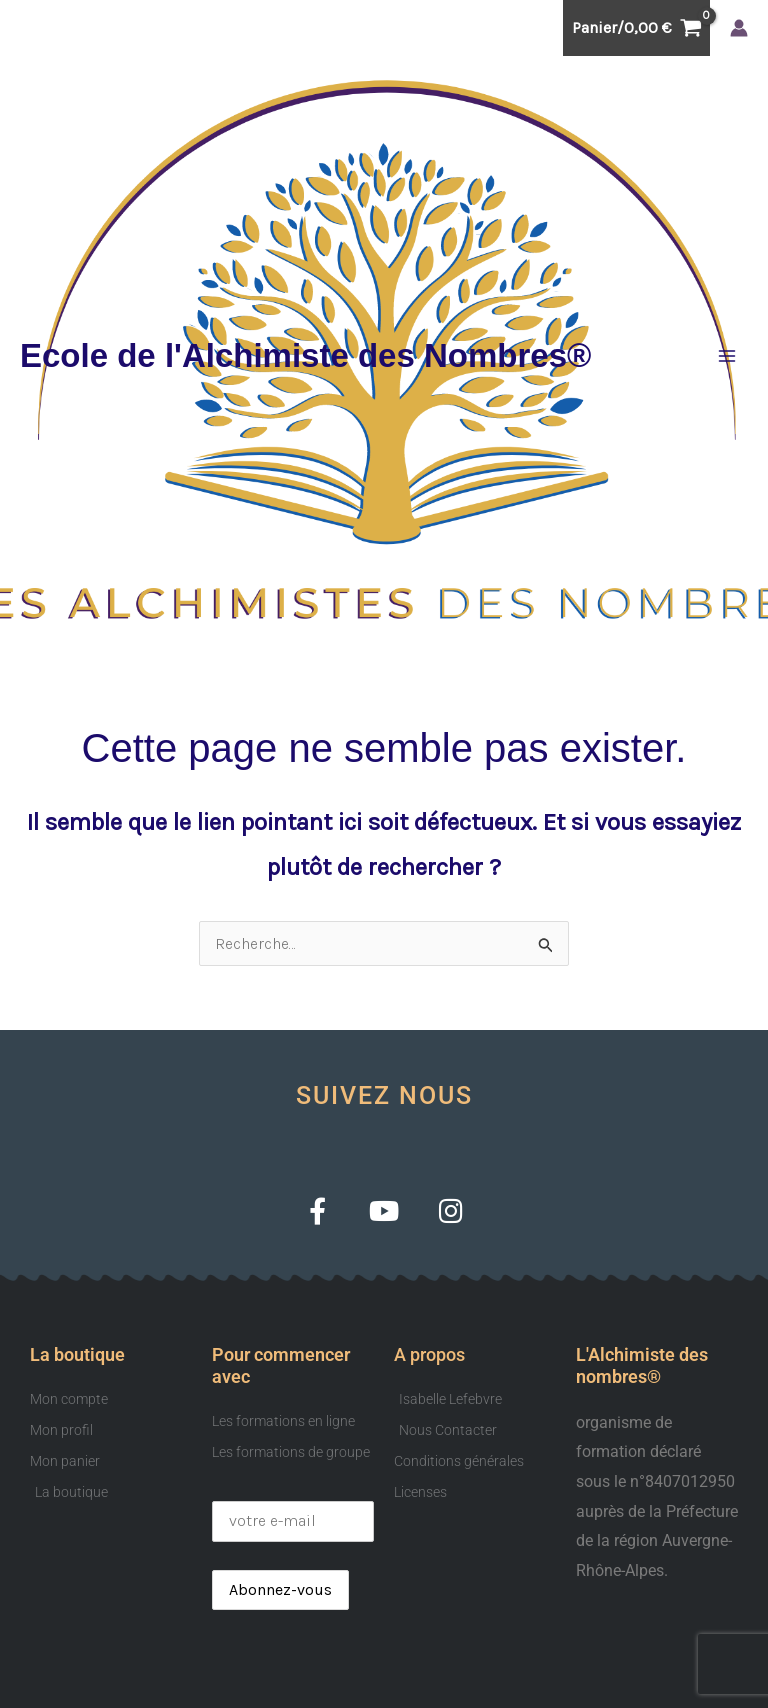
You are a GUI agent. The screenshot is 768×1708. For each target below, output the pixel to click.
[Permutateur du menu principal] (727, 356)
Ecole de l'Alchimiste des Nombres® (305, 355)
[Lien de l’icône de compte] (739, 28)
